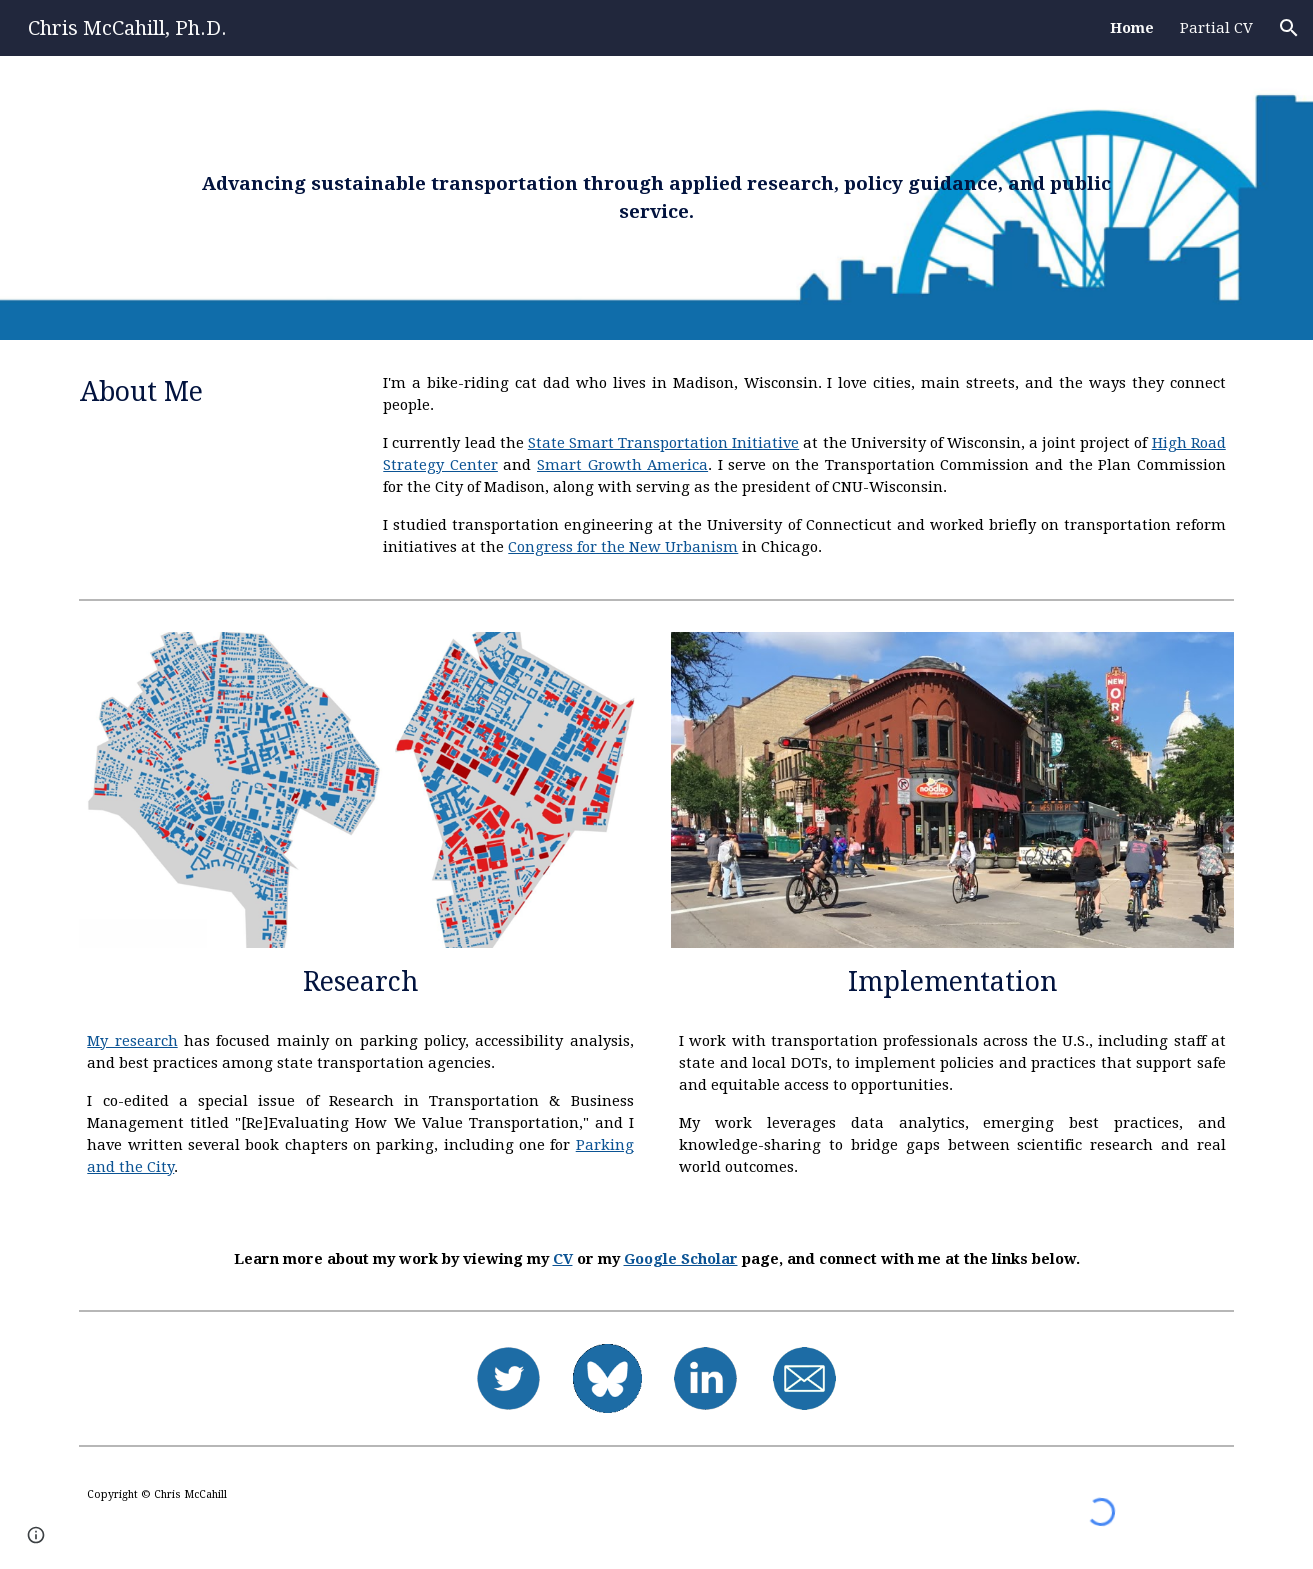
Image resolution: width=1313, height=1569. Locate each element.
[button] (1289, 28)
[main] (656, 198)
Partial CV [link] (1216, 28)
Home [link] (1132, 28)
